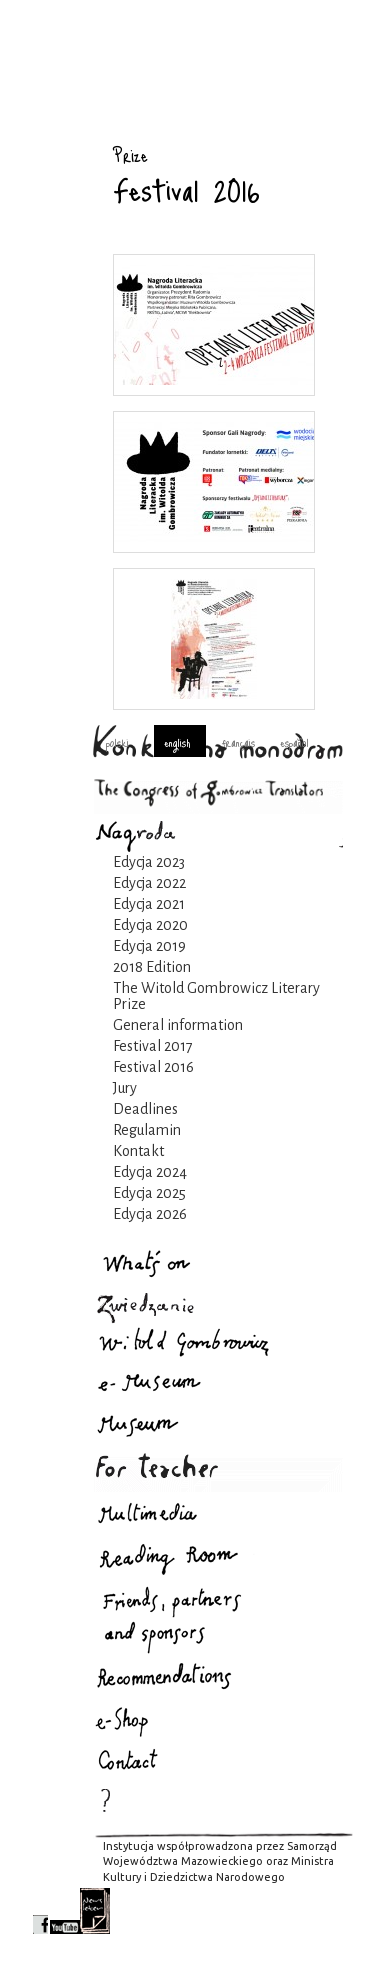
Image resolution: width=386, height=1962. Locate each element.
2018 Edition (152, 967)
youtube (65, 1911)
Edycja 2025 (149, 1193)
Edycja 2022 (149, 883)
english (177, 742)
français (238, 742)
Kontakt (138, 1151)
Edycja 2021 (149, 904)
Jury (125, 1088)
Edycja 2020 (150, 925)
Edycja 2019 (149, 946)
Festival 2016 (153, 1067)
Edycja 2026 (150, 1214)
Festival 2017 (153, 1046)
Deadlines (145, 1109)
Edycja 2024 (150, 1172)
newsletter (95, 1911)
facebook (40, 1911)
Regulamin (147, 1130)
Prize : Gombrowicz (58, 127)
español (294, 742)
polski (117, 742)
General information (178, 1025)
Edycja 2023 (149, 862)
